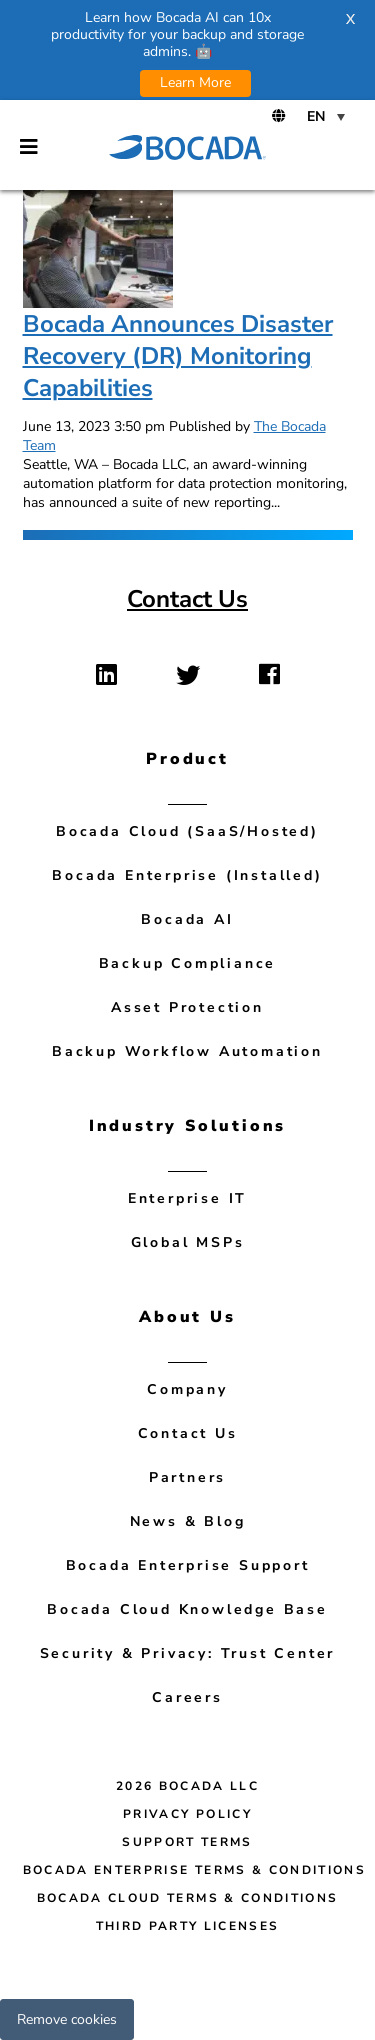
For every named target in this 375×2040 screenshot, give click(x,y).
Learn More (195, 82)
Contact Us (187, 599)
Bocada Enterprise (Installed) (187, 875)
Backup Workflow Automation (187, 1051)
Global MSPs (188, 1242)
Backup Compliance (188, 963)
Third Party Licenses (188, 1926)
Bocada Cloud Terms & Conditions (188, 1898)
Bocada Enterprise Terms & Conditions (195, 1870)
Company (187, 1389)
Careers (187, 1697)
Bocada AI (187, 919)
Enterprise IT (187, 1198)
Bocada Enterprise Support (188, 1565)
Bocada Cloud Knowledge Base (187, 1609)
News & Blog (188, 1521)
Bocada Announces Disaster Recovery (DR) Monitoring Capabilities (178, 356)
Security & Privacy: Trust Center (188, 1653)
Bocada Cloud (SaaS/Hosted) (187, 831)
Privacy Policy (187, 1814)
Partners (187, 1477)
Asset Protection (187, 1007)
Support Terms (187, 1842)
